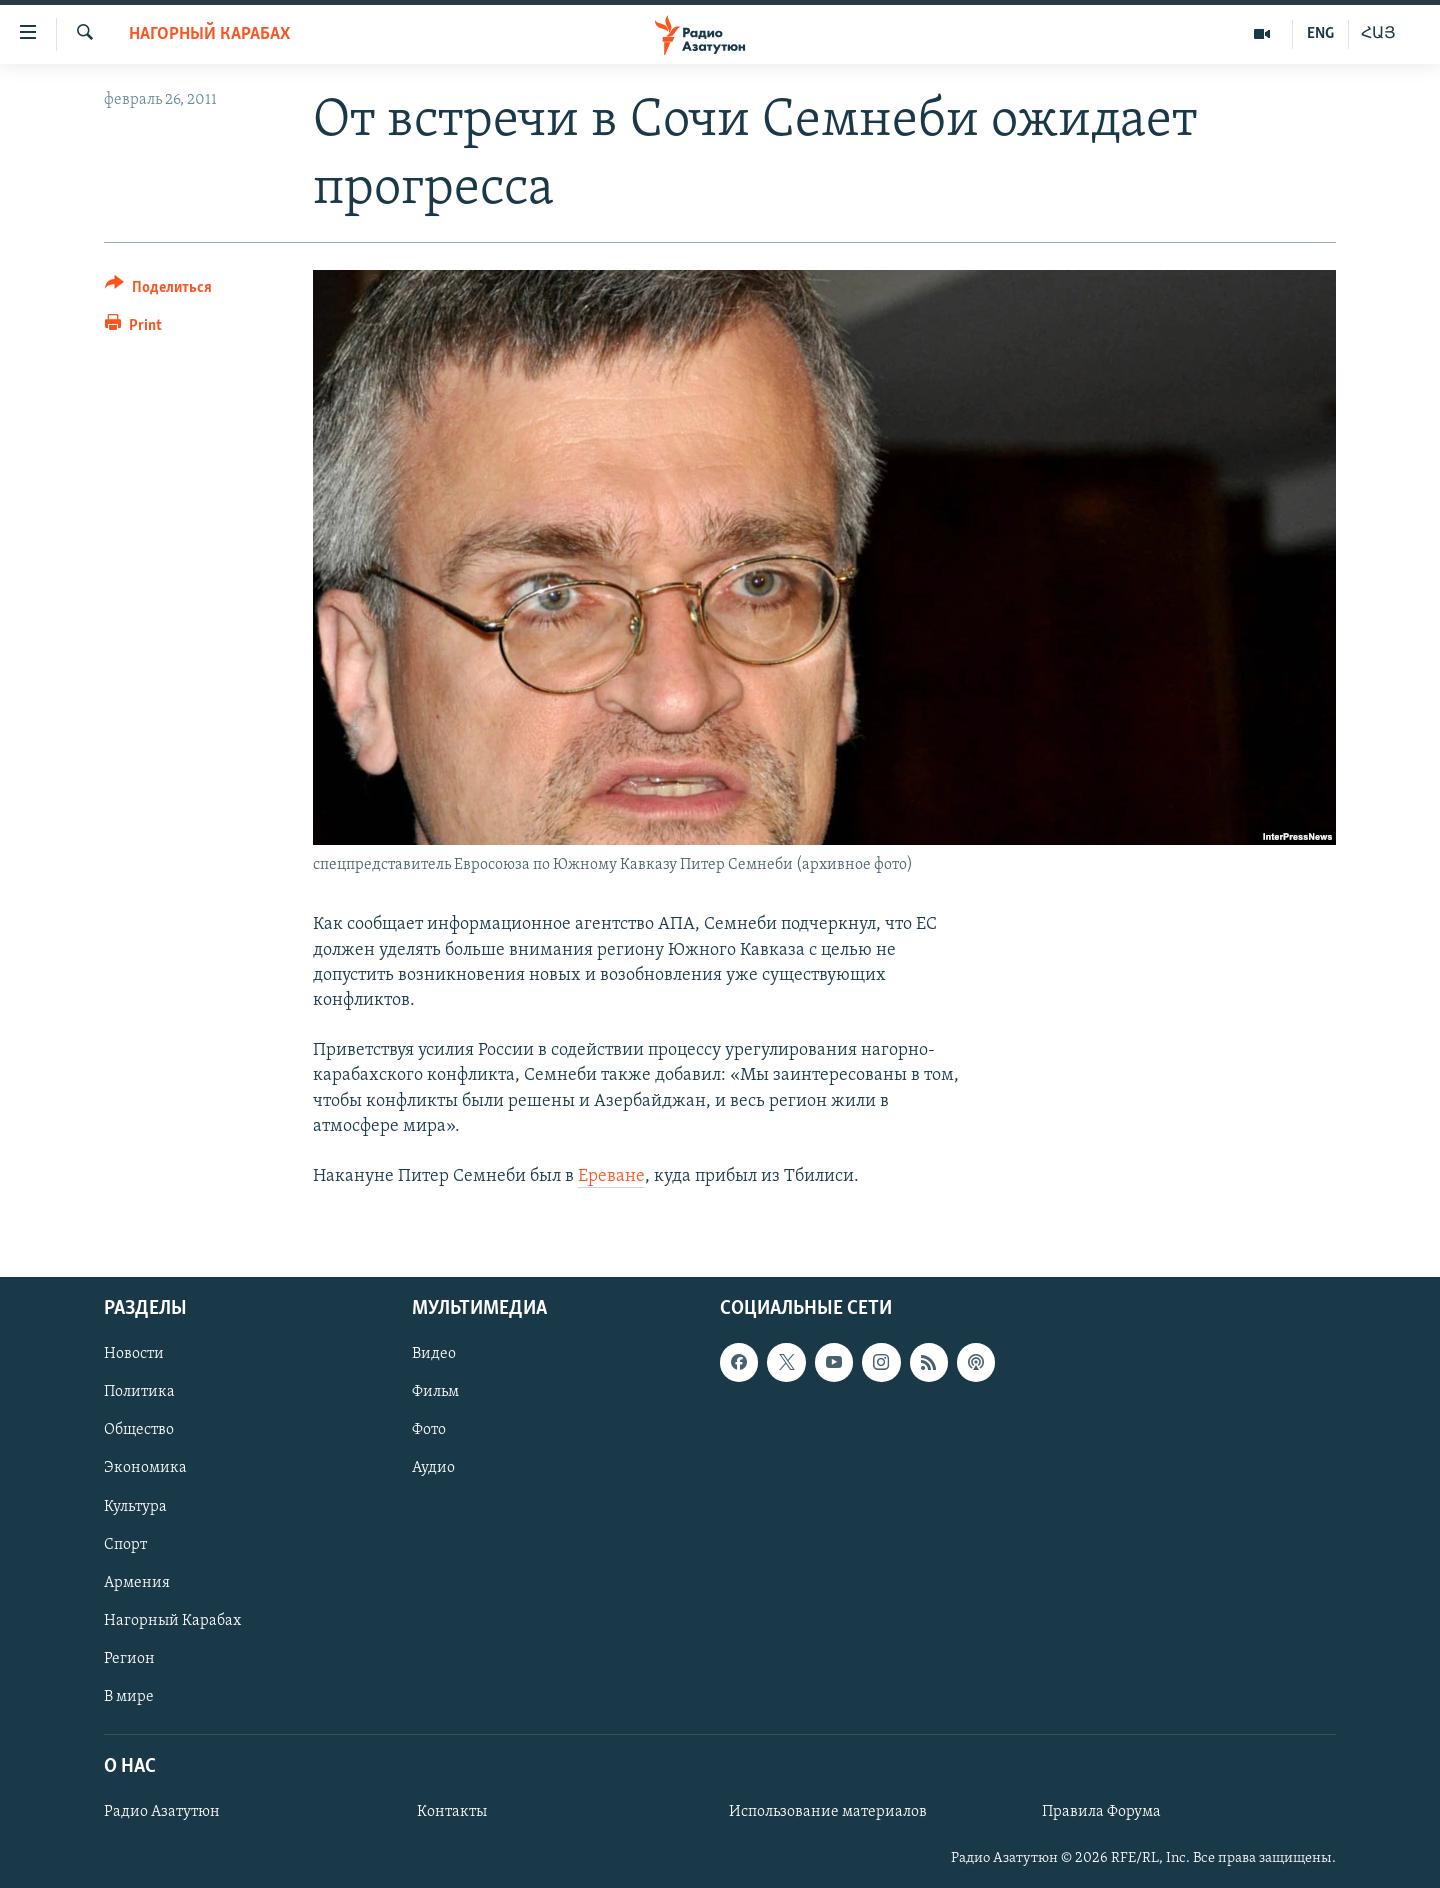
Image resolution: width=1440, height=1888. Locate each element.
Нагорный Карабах (209, 34)
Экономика (145, 1469)
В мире (129, 1697)
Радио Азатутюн (162, 1813)
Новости (134, 1355)
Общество (139, 1431)
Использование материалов (828, 1813)
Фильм (435, 1393)
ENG (1320, 34)
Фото (429, 1431)
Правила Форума (1101, 1813)
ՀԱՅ (1378, 34)
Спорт (125, 1545)
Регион (129, 1659)
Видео (434, 1355)
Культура (135, 1507)
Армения (137, 1583)
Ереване (611, 1176)
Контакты (452, 1813)
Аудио (433, 1469)
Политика (139, 1393)
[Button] (158, 290)
